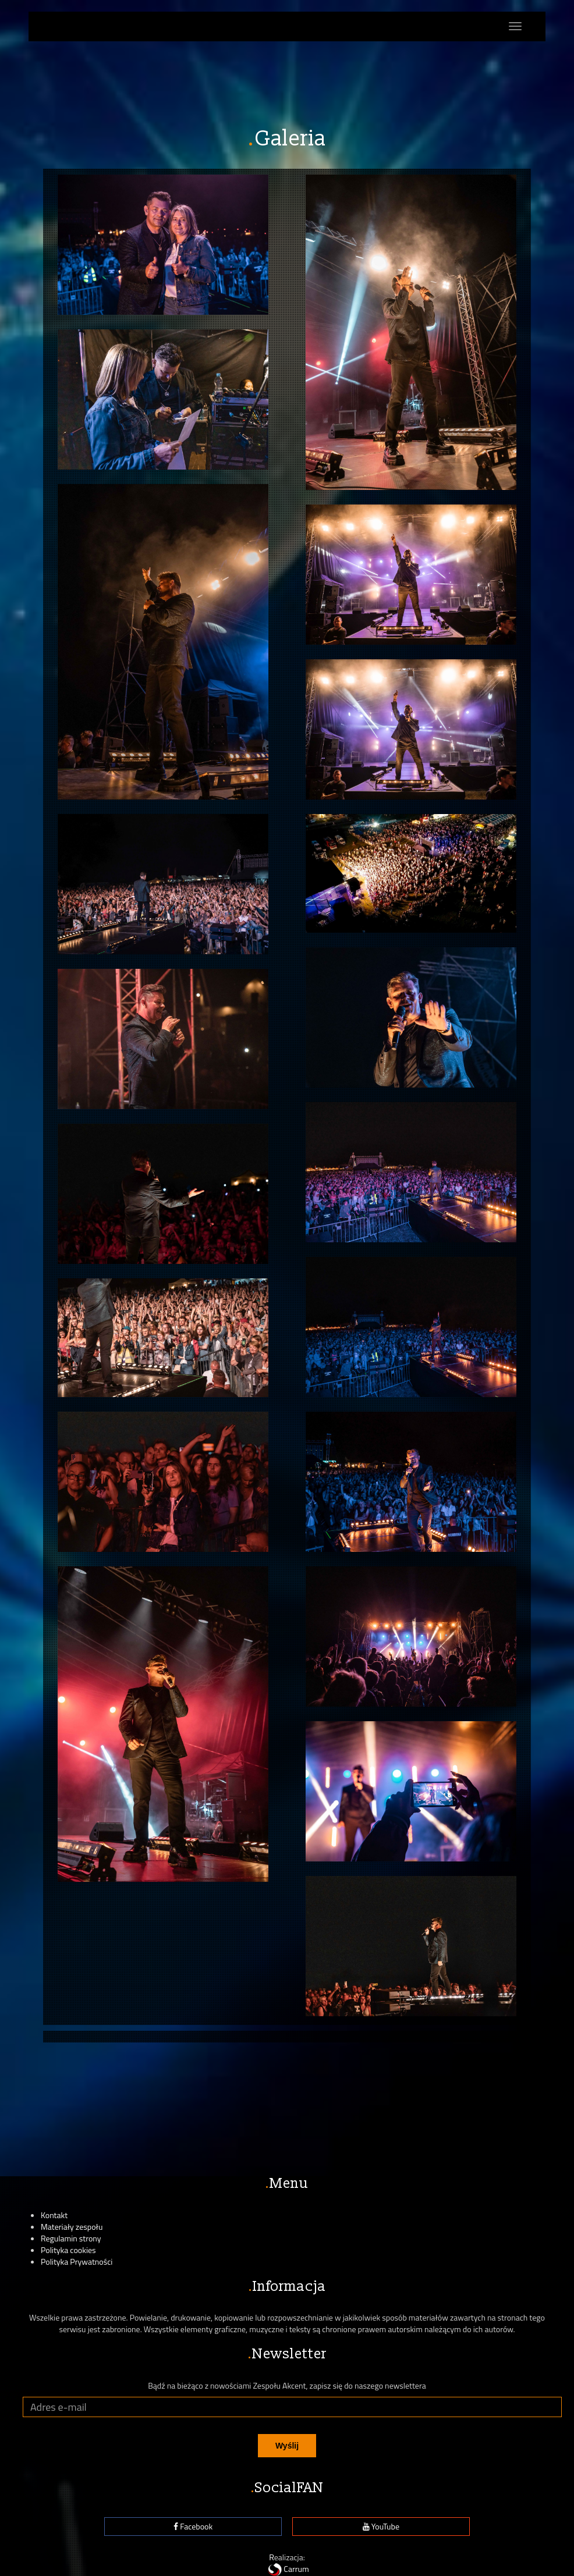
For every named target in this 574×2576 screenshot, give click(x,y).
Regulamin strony (71, 2238)
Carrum (287, 2569)
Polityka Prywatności (76, 2261)
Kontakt (54, 2215)
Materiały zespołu (71, 2226)
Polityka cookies (68, 2250)
